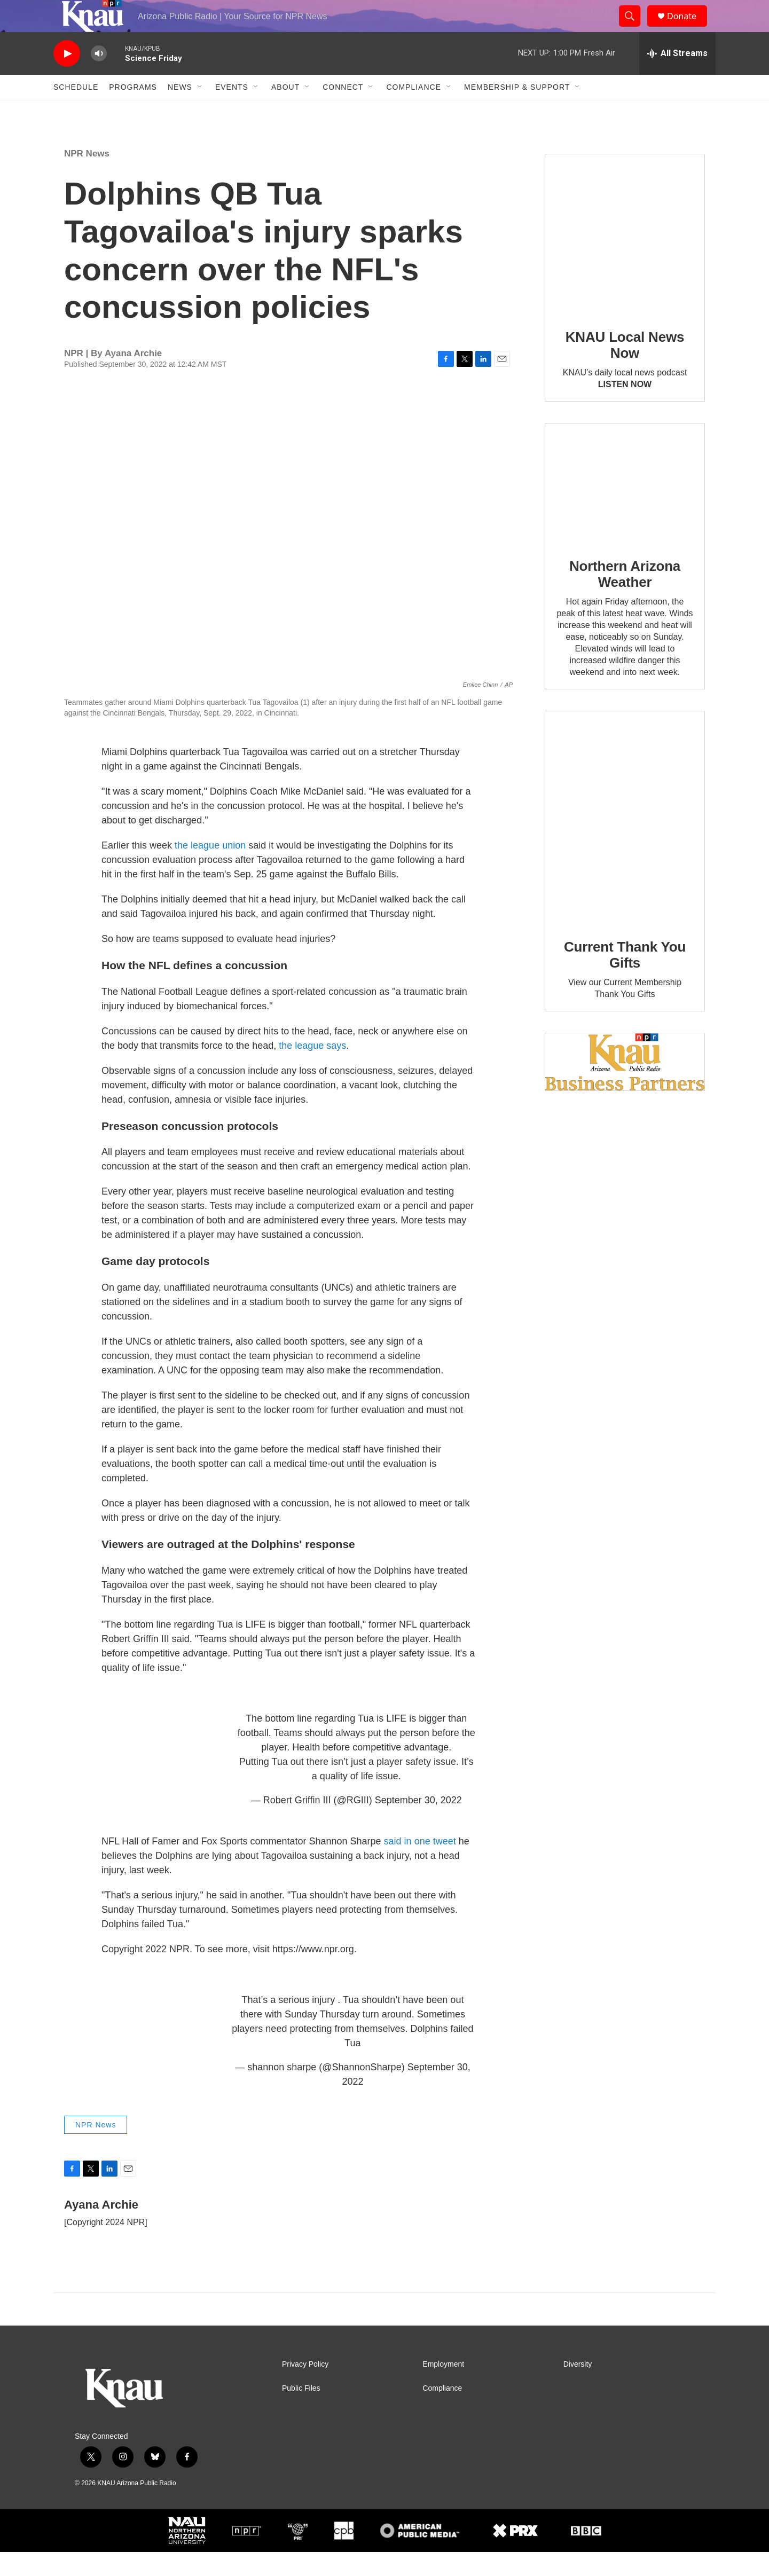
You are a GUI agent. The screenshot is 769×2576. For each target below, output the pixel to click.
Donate (688, 28)
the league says (312, 1069)
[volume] (99, 78)
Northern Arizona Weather (624, 598)
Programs (133, 111)
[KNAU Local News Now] (624, 257)
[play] (66, 78)
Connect (343, 111)
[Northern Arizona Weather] (624, 507)
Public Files (301, 2412)
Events (231, 111)
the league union (210, 869)
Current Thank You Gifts (625, 979)
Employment (443, 2388)
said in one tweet (421, 1865)
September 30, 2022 (418, 1824)
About (285, 111)
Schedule (75, 111)
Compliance (413, 111)
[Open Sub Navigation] (200, 111)
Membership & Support (517, 111)
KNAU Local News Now (625, 369)
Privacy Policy (305, 2388)
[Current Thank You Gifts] (624, 841)
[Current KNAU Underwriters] (624, 1085)
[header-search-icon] (634, 28)
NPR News (86, 177)
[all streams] (677, 77)
